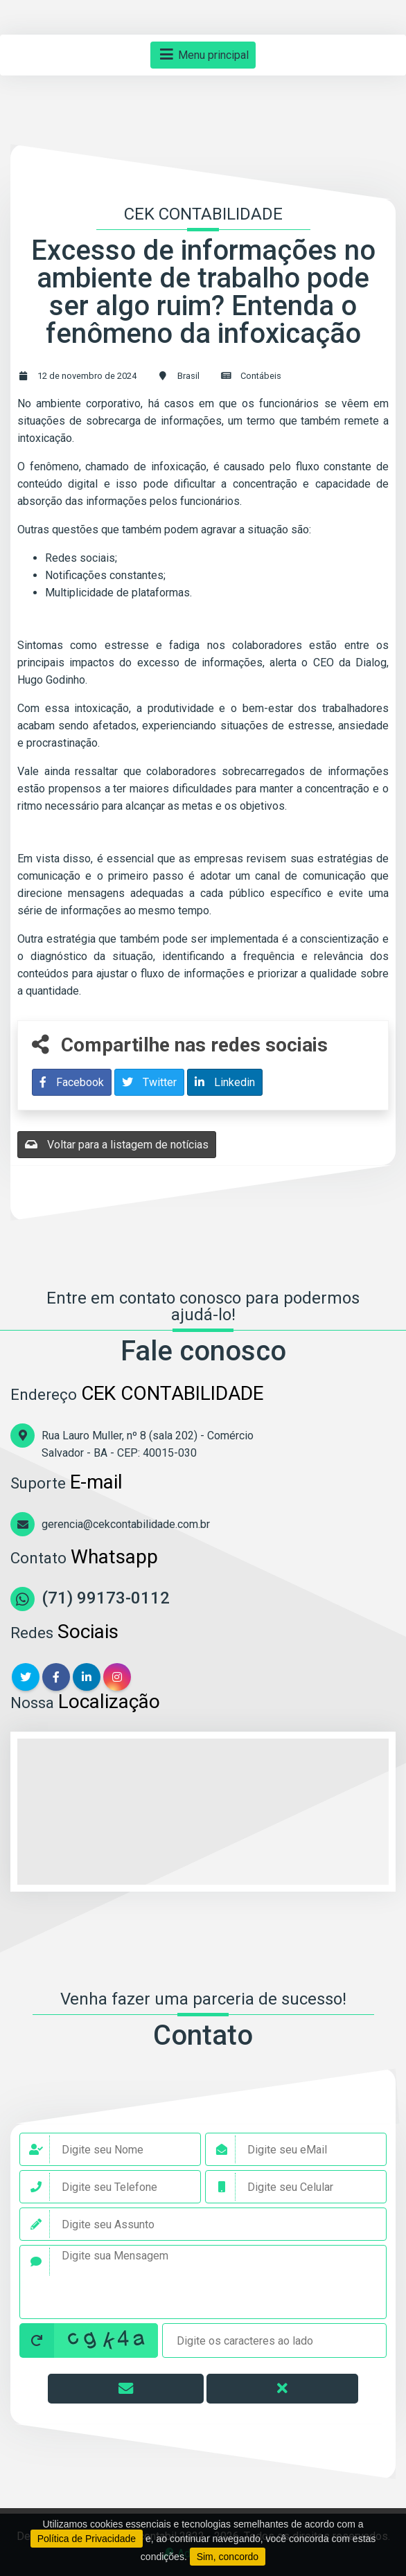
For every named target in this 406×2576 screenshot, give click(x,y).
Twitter (149, 1082)
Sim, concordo (227, 2556)
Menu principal (203, 55)
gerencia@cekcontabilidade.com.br (126, 1524)
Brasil (188, 376)
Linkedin (225, 1082)
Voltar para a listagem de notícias (117, 1144)
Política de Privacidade (86, 2538)
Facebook (71, 1082)
